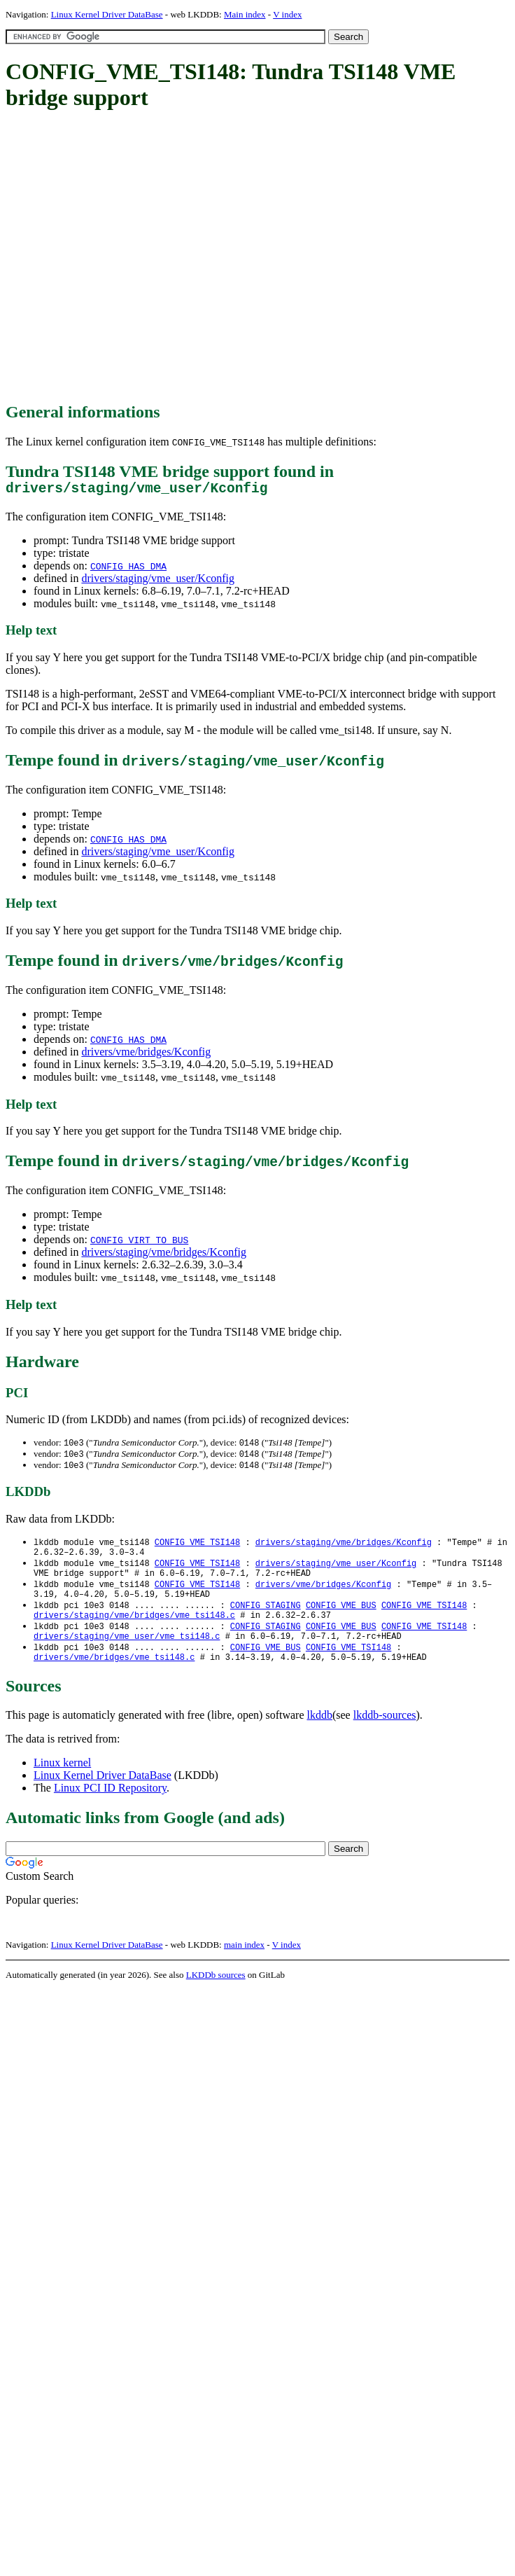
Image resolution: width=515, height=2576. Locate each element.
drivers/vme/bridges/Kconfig (146, 1055)
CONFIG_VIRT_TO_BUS (139, 1243)
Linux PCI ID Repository (110, 1810)
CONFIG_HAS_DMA (128, 569)
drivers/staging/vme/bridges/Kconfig (163, 1255)
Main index (245, 14)
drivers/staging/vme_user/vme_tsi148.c (127, 1655)
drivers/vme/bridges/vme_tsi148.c (114, 1679)
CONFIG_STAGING (265, 1620)
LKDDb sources (216, 1997)
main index (244, 1967)
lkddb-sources (384, 1737)
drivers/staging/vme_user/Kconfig (157, 582)
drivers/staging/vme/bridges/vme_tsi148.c (134, 1631)
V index (287, 14)
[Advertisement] (131, 257)
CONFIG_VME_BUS (341, 1620)
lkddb (319, 1737)
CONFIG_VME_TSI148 (197, 1548)
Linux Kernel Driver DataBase (107, 14)
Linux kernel (62, 1785)
